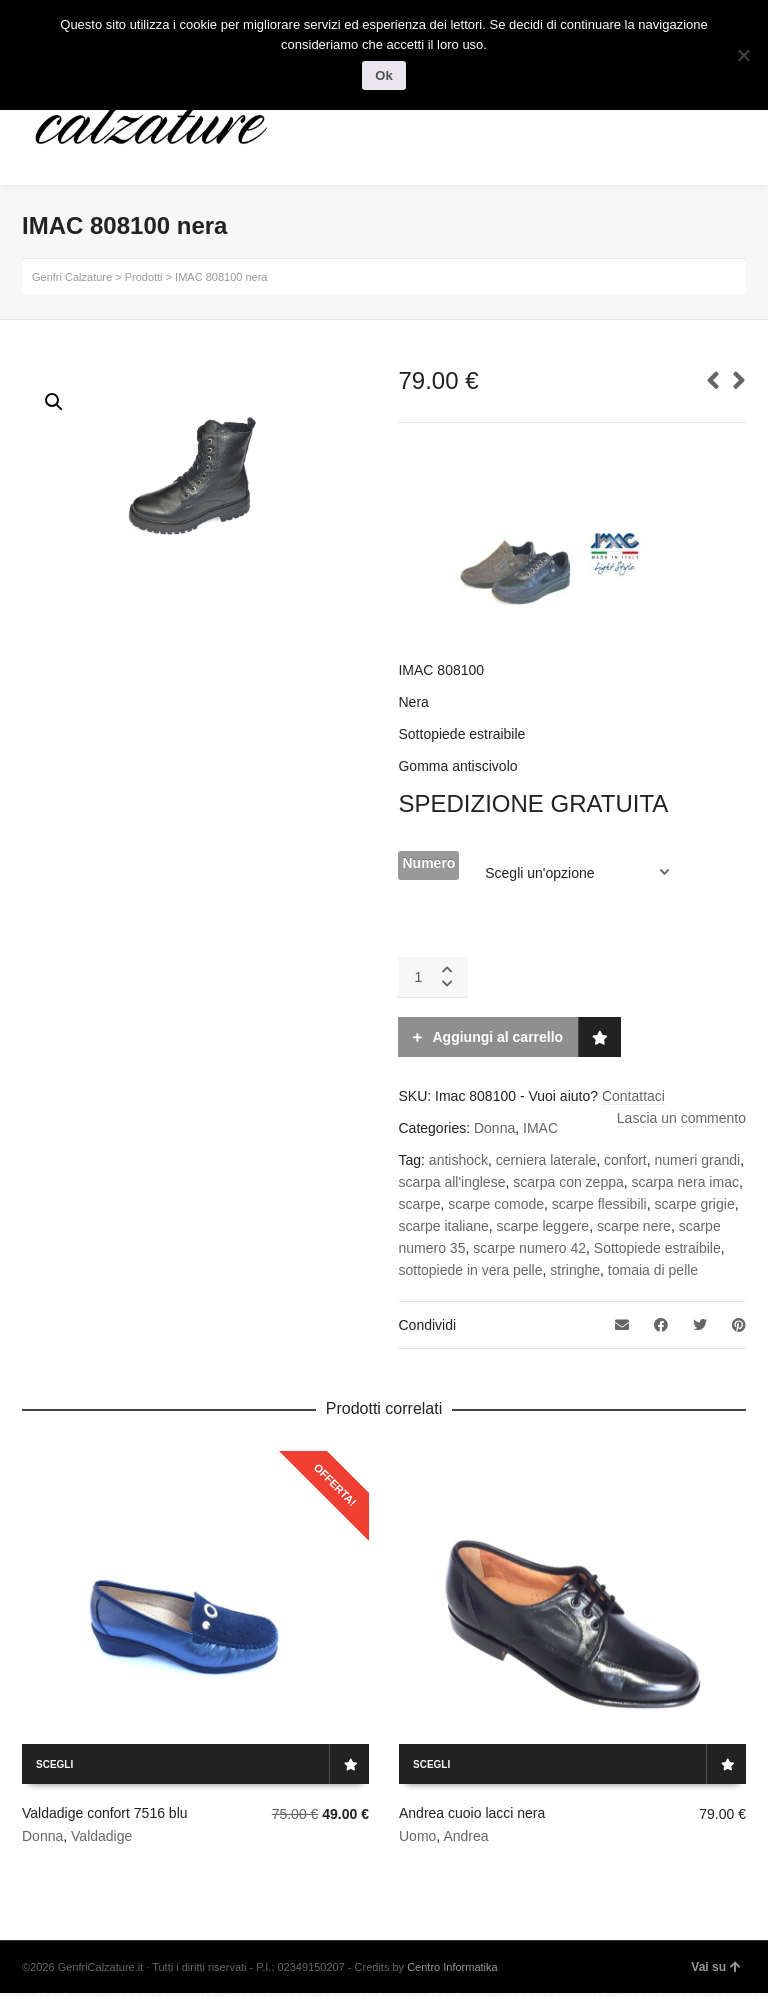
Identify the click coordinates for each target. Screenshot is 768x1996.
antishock (458, 1160)
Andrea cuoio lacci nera (472, 1813)
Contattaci (633, 1096)
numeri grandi (698, 1160)
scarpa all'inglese (451, 1182)
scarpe (419, 1204)
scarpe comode (496, 1204)
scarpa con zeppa (568, 1182)
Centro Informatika (452, 1967)
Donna (494, 1128)
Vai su (716, 1967)
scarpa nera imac (685, 1182)
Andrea (465, 1836)
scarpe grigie (695, 1204)
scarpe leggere (543, 1226)
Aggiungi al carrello (497, 1037)
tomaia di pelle (653, 1270)
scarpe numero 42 (529, 1248)
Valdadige (101, 1836)
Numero (428, 863)
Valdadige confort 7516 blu (105, 1813)
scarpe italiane (443, 1226)
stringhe (575, 1270)
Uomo (417, 1836)
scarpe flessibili (599, 1204)
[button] (54, 402)
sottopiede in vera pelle (470, 1270)
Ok (383, 75)
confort (625, 1160)
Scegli (54, 1764)
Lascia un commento (681, 1118)
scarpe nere (634, 1226)
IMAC (540, 1128)
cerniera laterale (546, 1160)
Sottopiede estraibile (657, 1248)
